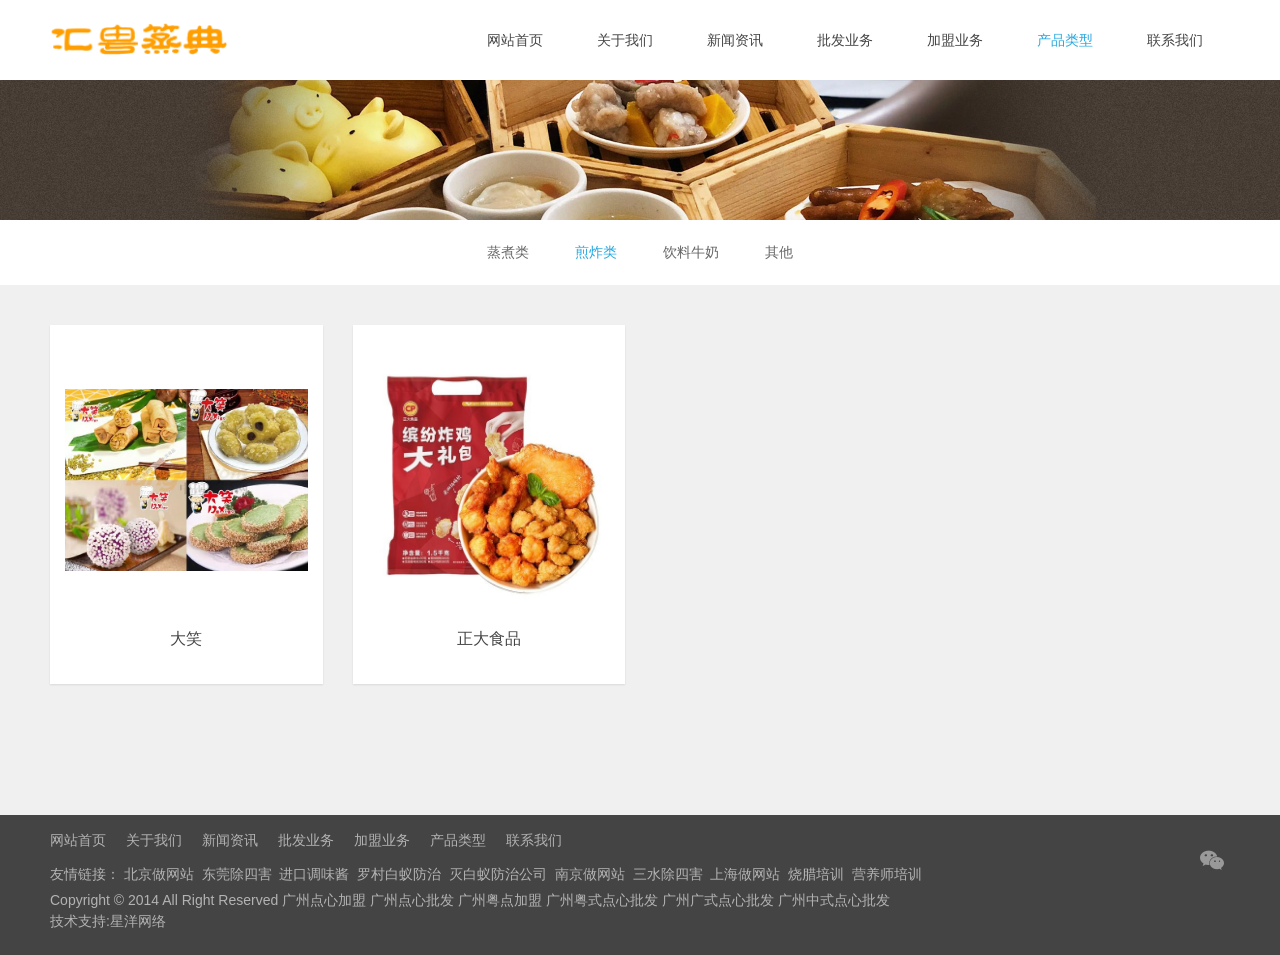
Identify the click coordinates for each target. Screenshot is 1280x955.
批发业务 (845, 40)
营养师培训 (887, 874)
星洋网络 (138, 921)
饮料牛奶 (693, 252)
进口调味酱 (314, 874)
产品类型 (1065, 40)
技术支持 (78, 921)
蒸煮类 (502, 252)
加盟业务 (955, 40)
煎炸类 (594, 252)
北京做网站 (159, 874)
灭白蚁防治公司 (498, 874)
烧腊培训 (816, 874)
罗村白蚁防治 (399, 874)
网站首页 (515, 40)
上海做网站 (745, 874)
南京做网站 (590, 874)
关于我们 (625, 40)
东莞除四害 (237, 874)
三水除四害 (668, 874)
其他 (785, 252)
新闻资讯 (735, 40)
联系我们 (1175, 40)
